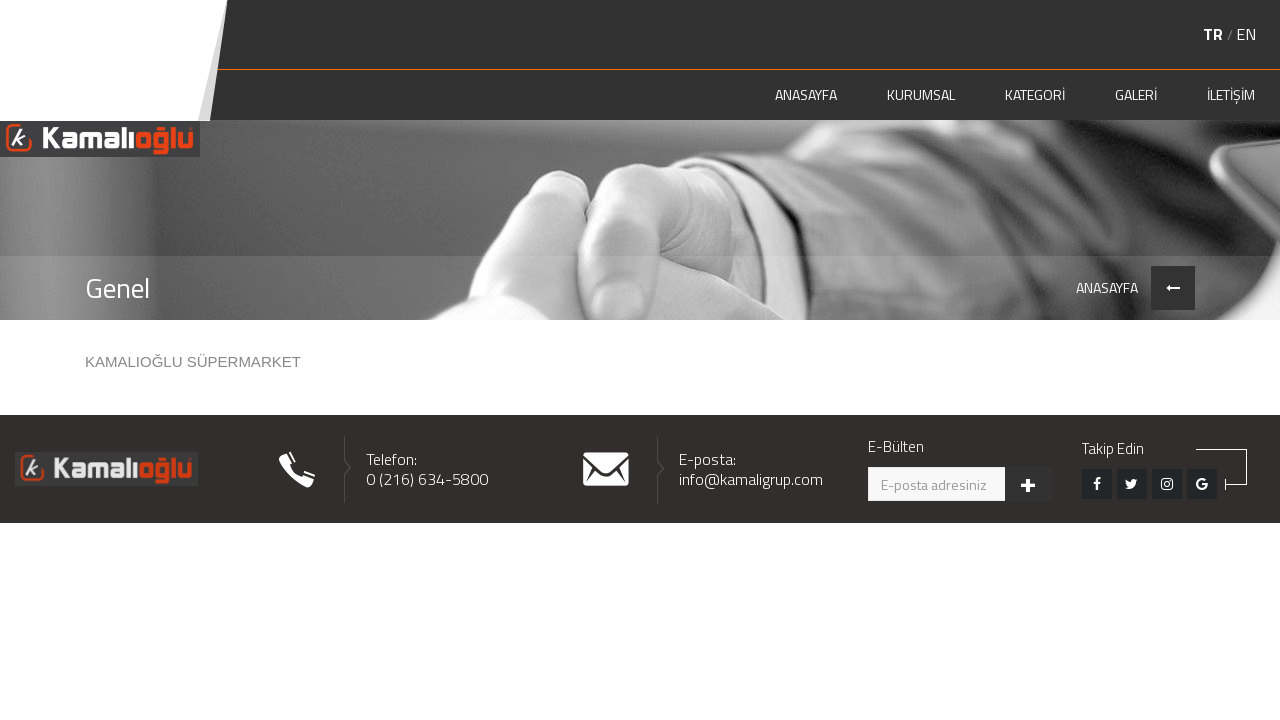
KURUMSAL (921, 94)
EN (1246, 34)
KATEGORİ (1035, 94)
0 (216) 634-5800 (427, 479)
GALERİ (1136, 94)
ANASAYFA (806, 94)
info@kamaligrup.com (751, 479)
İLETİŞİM (1231, 94)
